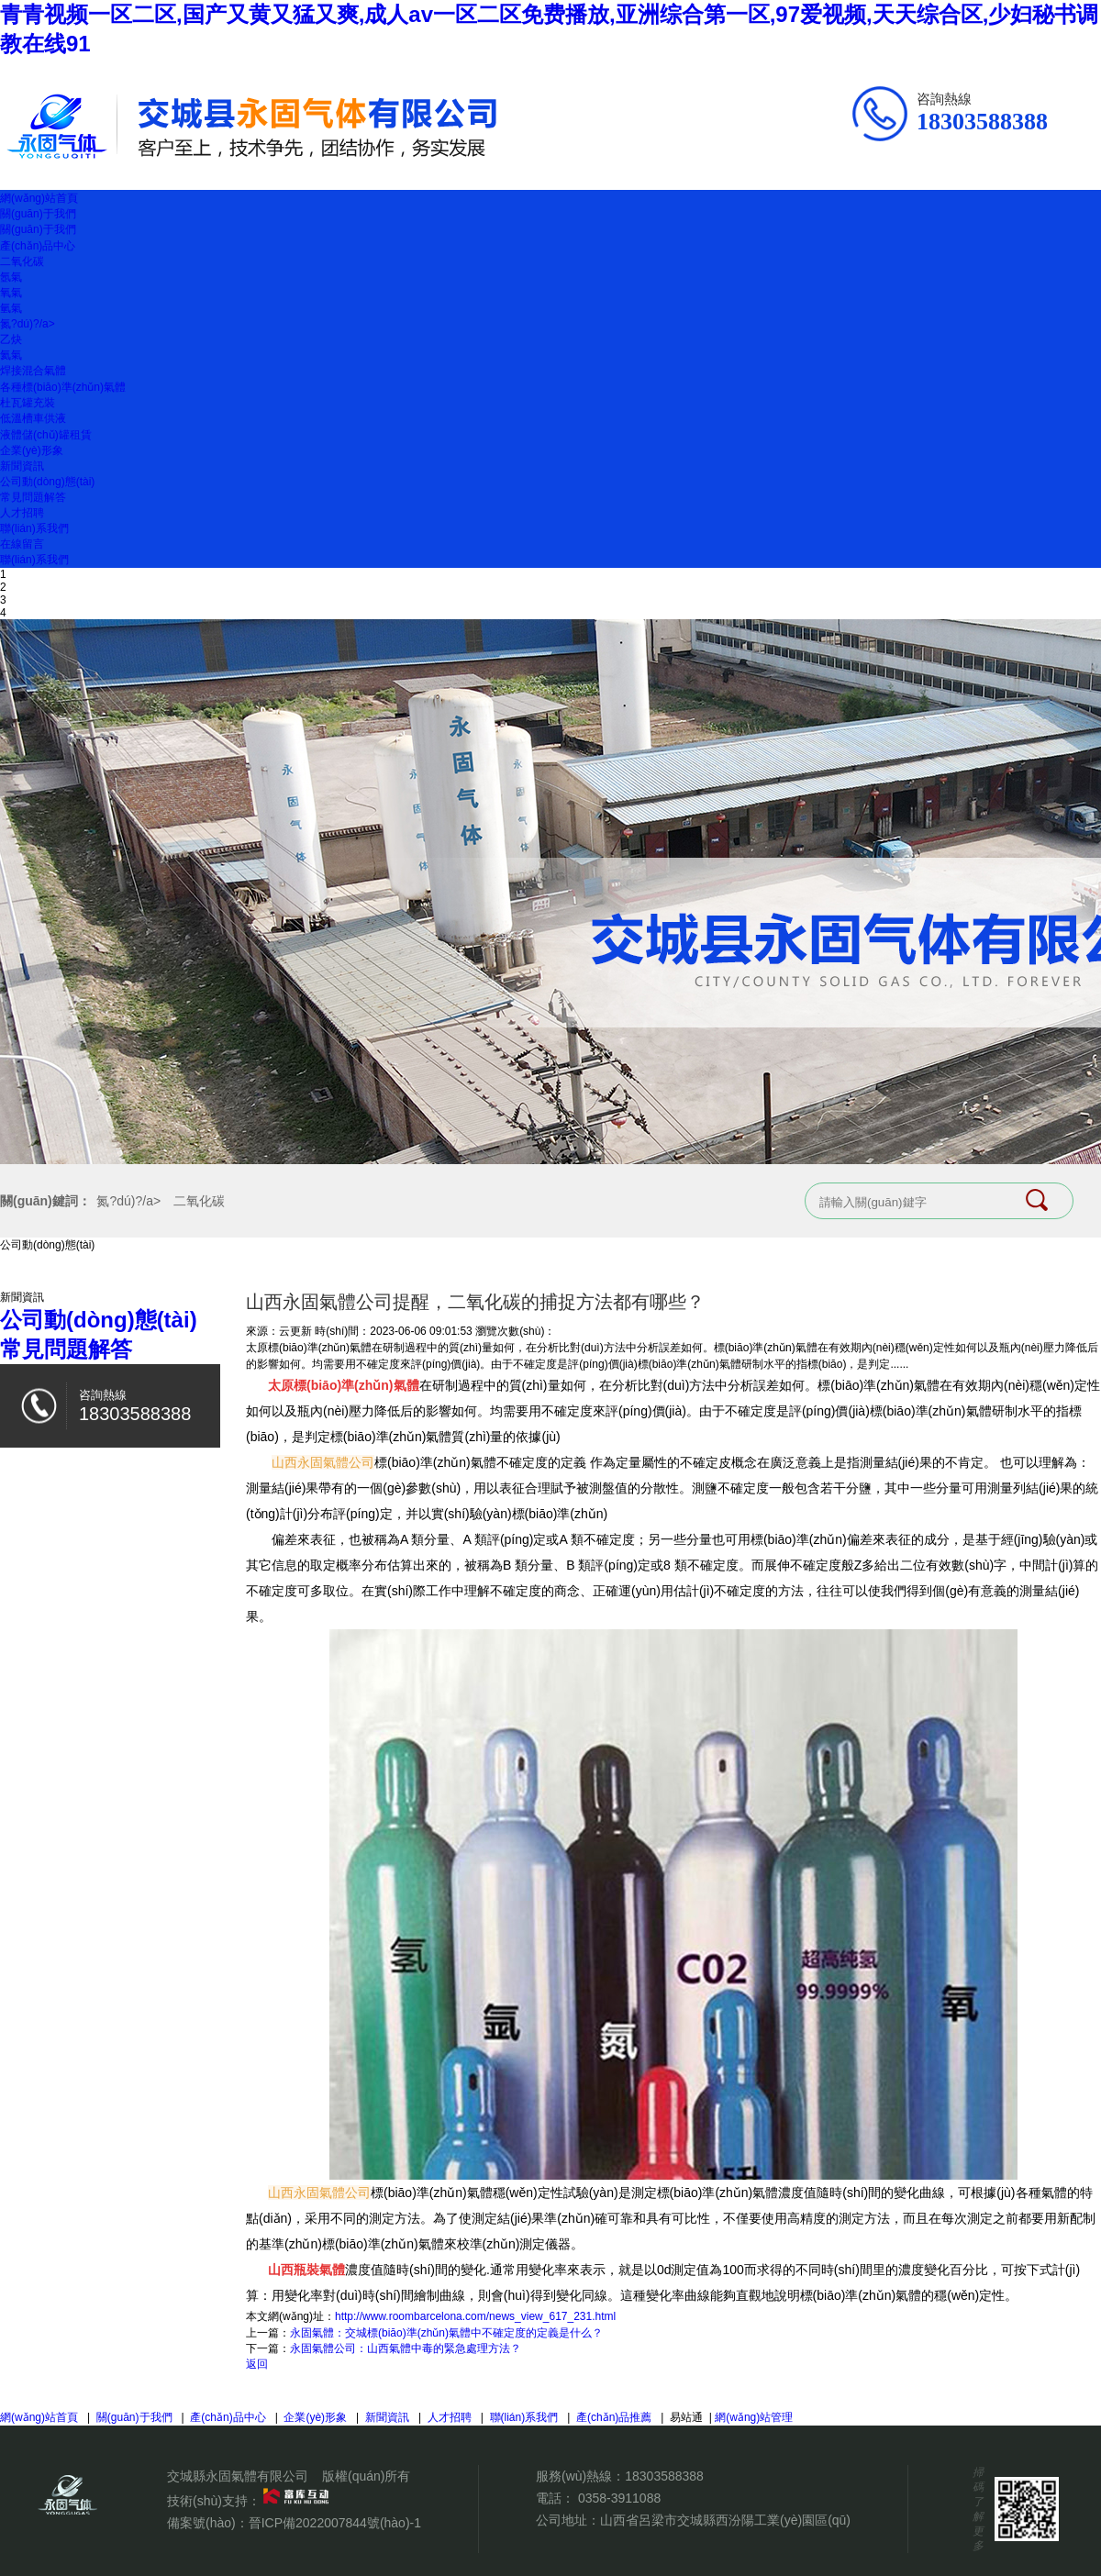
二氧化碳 (22, 261)
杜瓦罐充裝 (27, 402)
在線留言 (22, 544)
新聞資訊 (22, 466)
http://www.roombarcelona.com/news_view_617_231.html (475, 2316)
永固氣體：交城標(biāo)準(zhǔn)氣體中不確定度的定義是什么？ (446, 2332)
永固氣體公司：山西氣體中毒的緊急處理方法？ (405, 2348)
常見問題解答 (33, 497)
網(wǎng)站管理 (754, 2417)
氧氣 (11, 292)
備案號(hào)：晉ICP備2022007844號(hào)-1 (294, 2522)
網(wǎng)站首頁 (39, 198)
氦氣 (11, 355)
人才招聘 (22, 512)
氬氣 (11, 277)
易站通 (692, 2417)
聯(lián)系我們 (34, 528)
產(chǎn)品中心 (37, 245)
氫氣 (11, 308)
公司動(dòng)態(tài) (47, 481)
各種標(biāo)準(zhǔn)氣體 (63, 387)
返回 (257, 2364)
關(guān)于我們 (38, 213)
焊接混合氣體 (33, 370)
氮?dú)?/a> (27, 323)
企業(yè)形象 (31, 450)
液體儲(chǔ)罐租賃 (46, 434)
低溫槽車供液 (33, 418)
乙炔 (11, 339)
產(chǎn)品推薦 (613, 2417)
